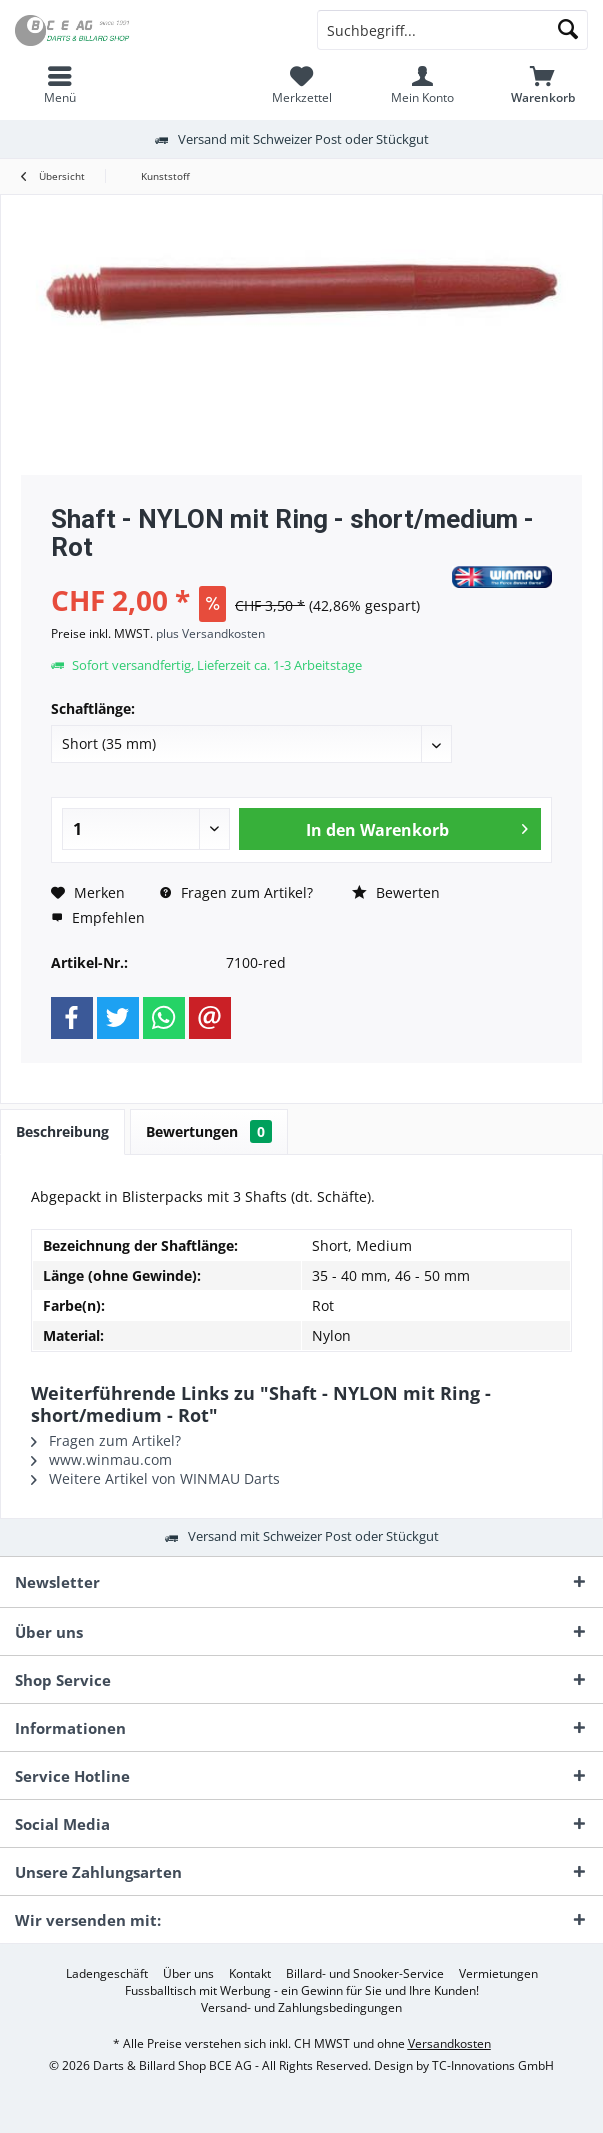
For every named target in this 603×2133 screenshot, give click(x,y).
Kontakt (250, 1974)
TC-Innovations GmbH (493, 2065)
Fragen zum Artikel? (236, 892)
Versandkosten (449, 2043)
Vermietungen (498, 1974)
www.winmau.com (101, 1459)
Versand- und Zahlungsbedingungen (301, 2008)
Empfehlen (98, 917)
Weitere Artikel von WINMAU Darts (155, 1478)
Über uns (188, 1974)
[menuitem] (60, 85)
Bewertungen (209, 1131)
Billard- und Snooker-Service (365, 1974)
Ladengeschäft (107, 1974)
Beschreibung (62, 1131)
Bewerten (396, 892)
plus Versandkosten (210, 633)
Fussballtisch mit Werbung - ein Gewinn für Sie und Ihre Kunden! (302, 1991)
